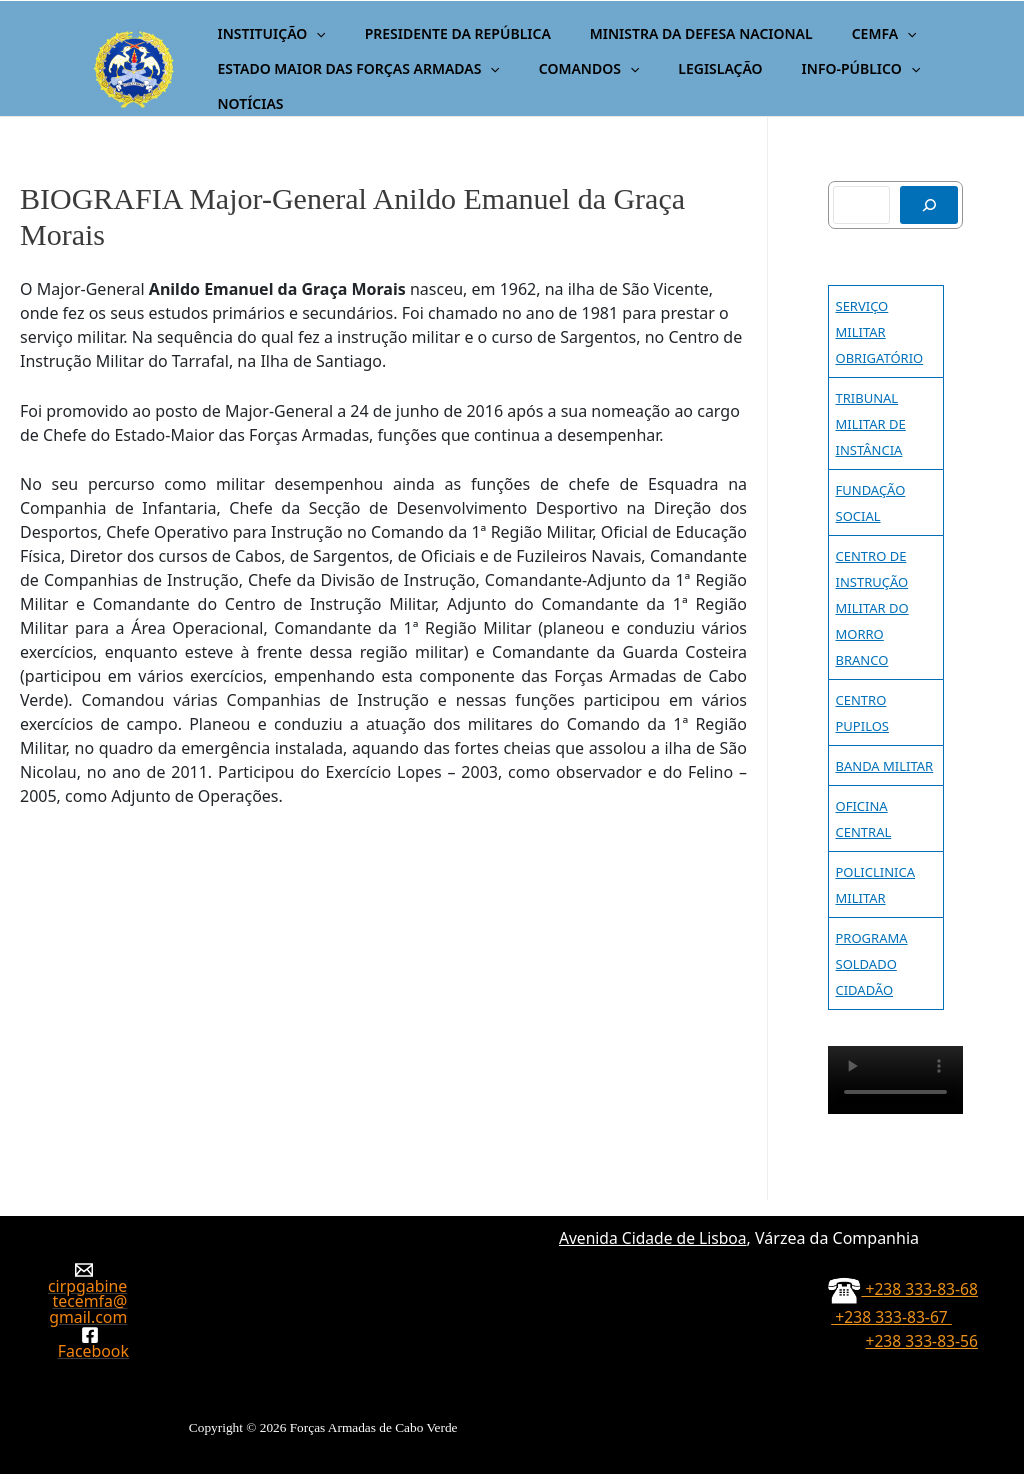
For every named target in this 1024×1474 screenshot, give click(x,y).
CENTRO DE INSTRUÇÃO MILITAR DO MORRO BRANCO (872, 608)
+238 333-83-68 (901, 1281)
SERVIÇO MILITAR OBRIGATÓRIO (880, 332)
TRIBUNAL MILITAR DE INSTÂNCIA (871, 424)
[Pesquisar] (929, 205)
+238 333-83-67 (918, 1309)
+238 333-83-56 (918, 1333)
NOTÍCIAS (245, 103)
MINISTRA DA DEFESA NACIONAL (673, 33)
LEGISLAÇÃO (693, 68)
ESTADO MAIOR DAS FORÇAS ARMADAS (353, 68)
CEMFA (845, 33)
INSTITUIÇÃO (266, 33)
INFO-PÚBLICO (822, 68)
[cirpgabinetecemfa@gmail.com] (84, 1285)
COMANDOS (572, 68)
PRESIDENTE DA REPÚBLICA (441, 33)
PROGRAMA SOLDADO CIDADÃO (872, 964)
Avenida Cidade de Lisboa (650, 1222)
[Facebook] (90, 1343)
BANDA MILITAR (885, 766)
